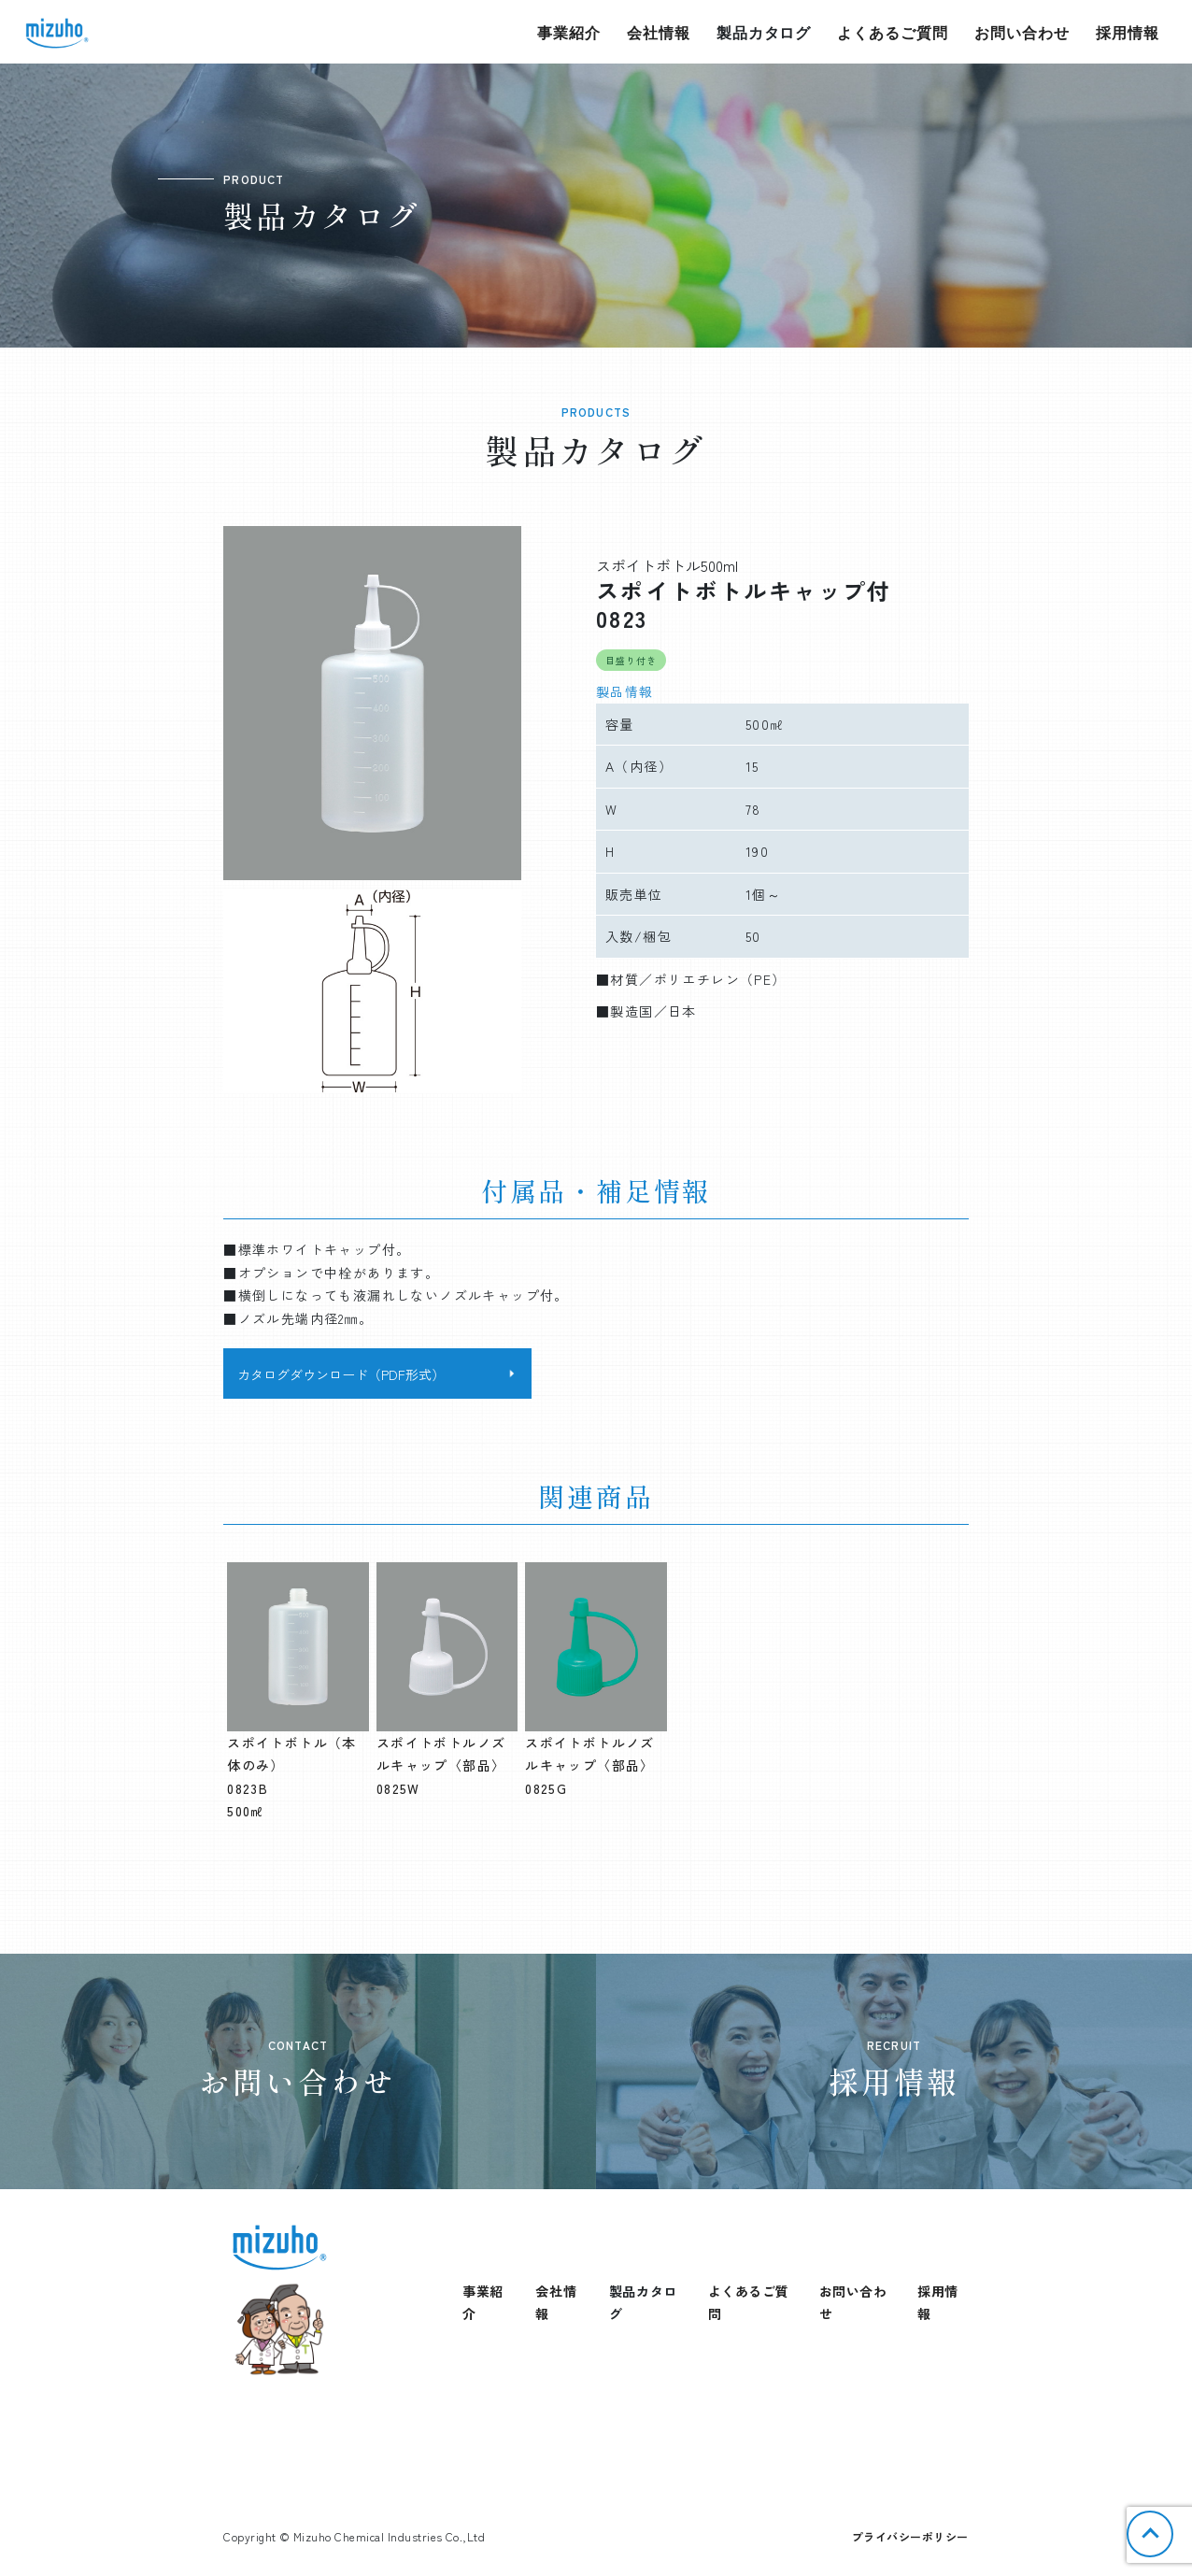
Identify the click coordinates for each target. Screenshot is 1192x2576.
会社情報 (658, 32)
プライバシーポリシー (910, 2536)
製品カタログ (764, 32)
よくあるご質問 (892, 32)
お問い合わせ (1022, 32)
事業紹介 (569, 32)
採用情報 (1127, 32)
